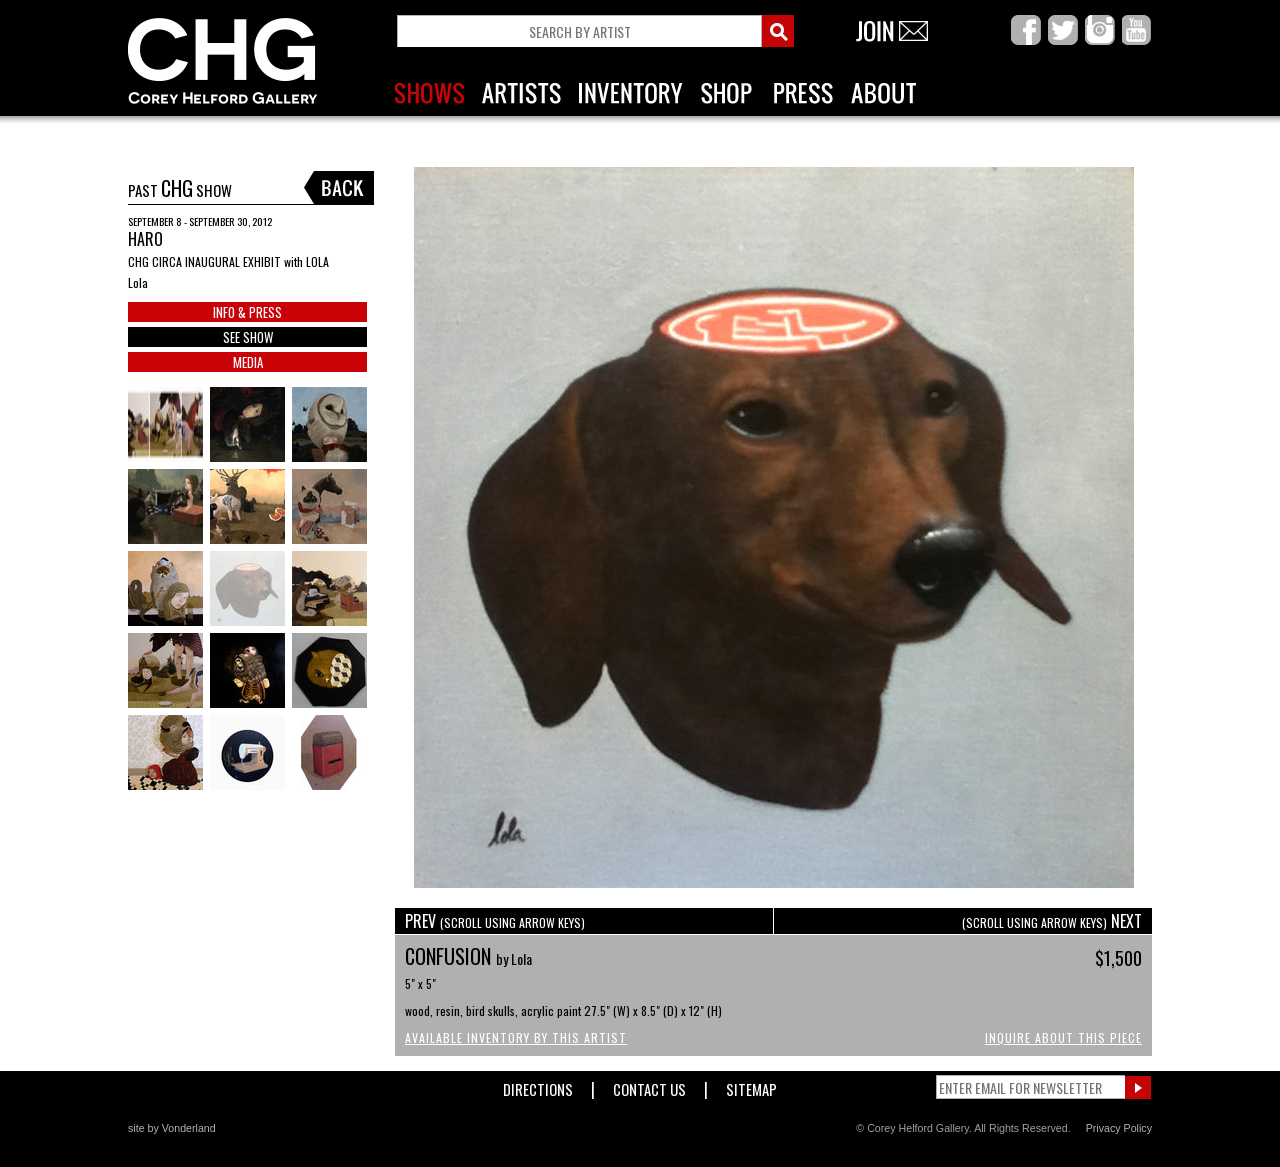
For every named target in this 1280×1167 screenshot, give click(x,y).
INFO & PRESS (247, 312)
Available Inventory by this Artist (516, 1037)
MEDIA (248, 362)
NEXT (1052, 921)
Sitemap (751, 1085)
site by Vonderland (172, 1128)
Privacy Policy (1119, 1128)
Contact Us (649, 1085)
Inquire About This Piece (1063, 1037)
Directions (538, 1085)
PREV (495, 921)
